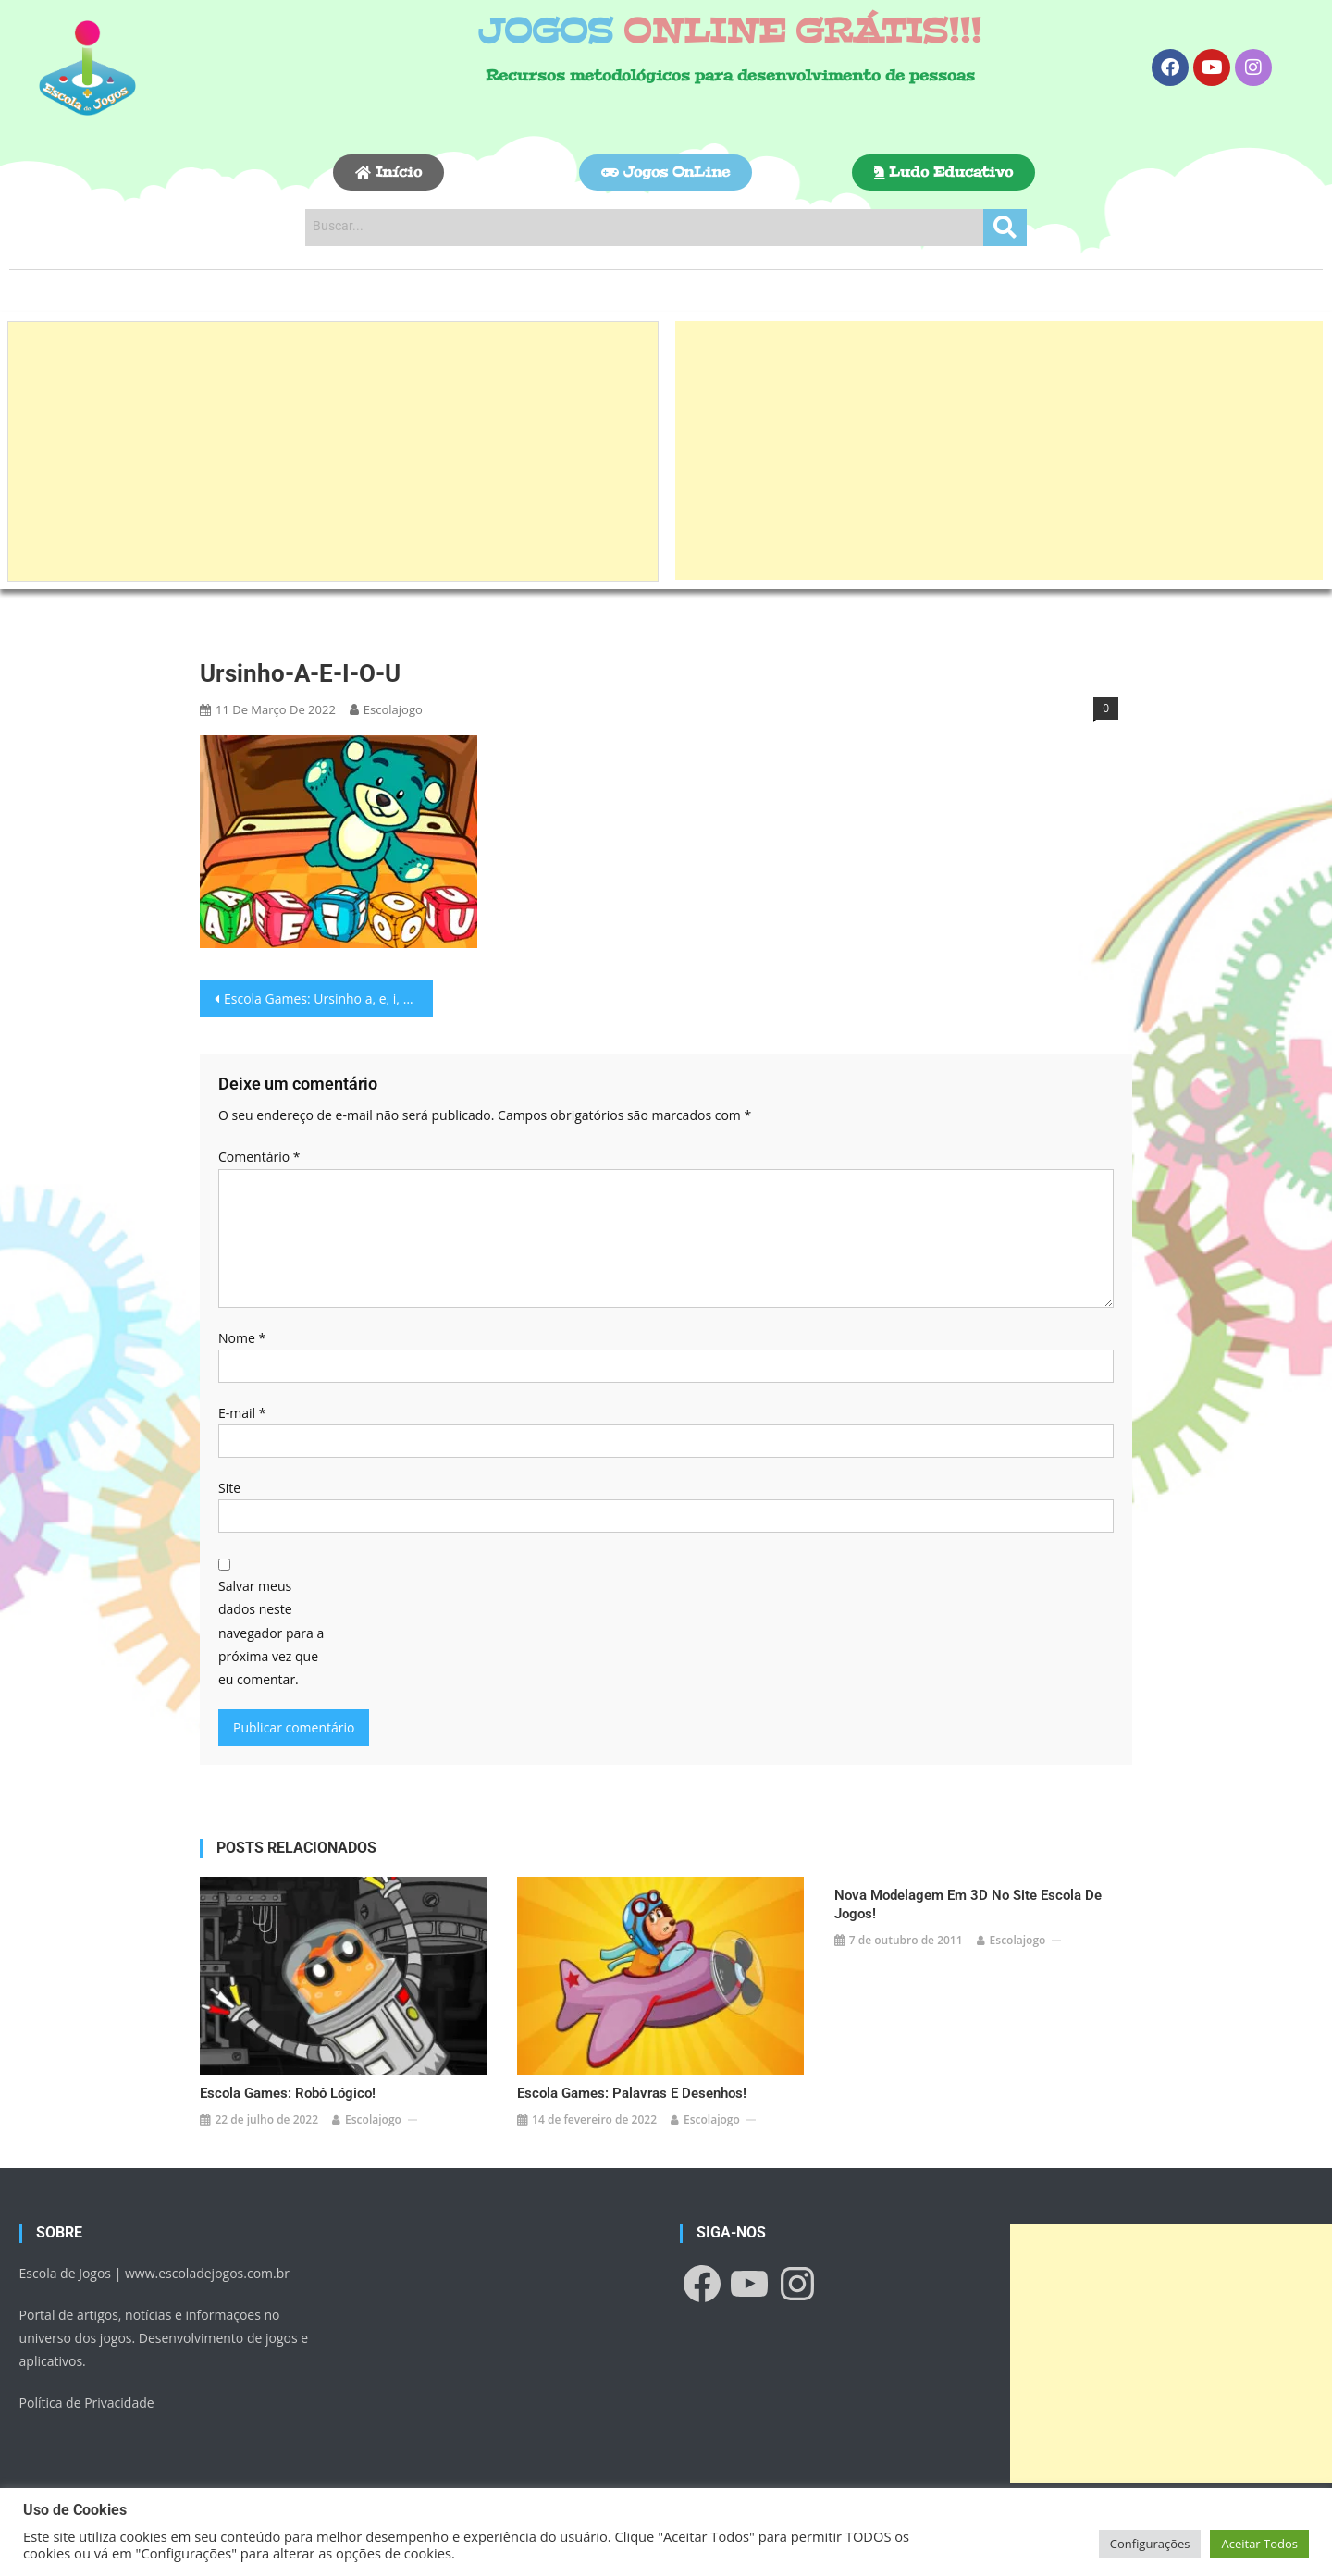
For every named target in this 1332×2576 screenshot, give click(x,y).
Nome (241, 1338)
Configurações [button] (1150, 2543)
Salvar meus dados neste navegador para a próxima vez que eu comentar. (271, 1632)
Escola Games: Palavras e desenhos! (631, 2086)
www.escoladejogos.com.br (207, 2265)
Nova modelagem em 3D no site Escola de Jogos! (968, 1904)
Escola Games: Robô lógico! (288, 2086)
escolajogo (393, 709)
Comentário (259, 1156)
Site (229, 1488)
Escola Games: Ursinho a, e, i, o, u (325, 998)
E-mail (241, 1413)
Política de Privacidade (86, 2396)
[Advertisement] (333, 451)
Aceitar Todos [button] (1259, 2543)
